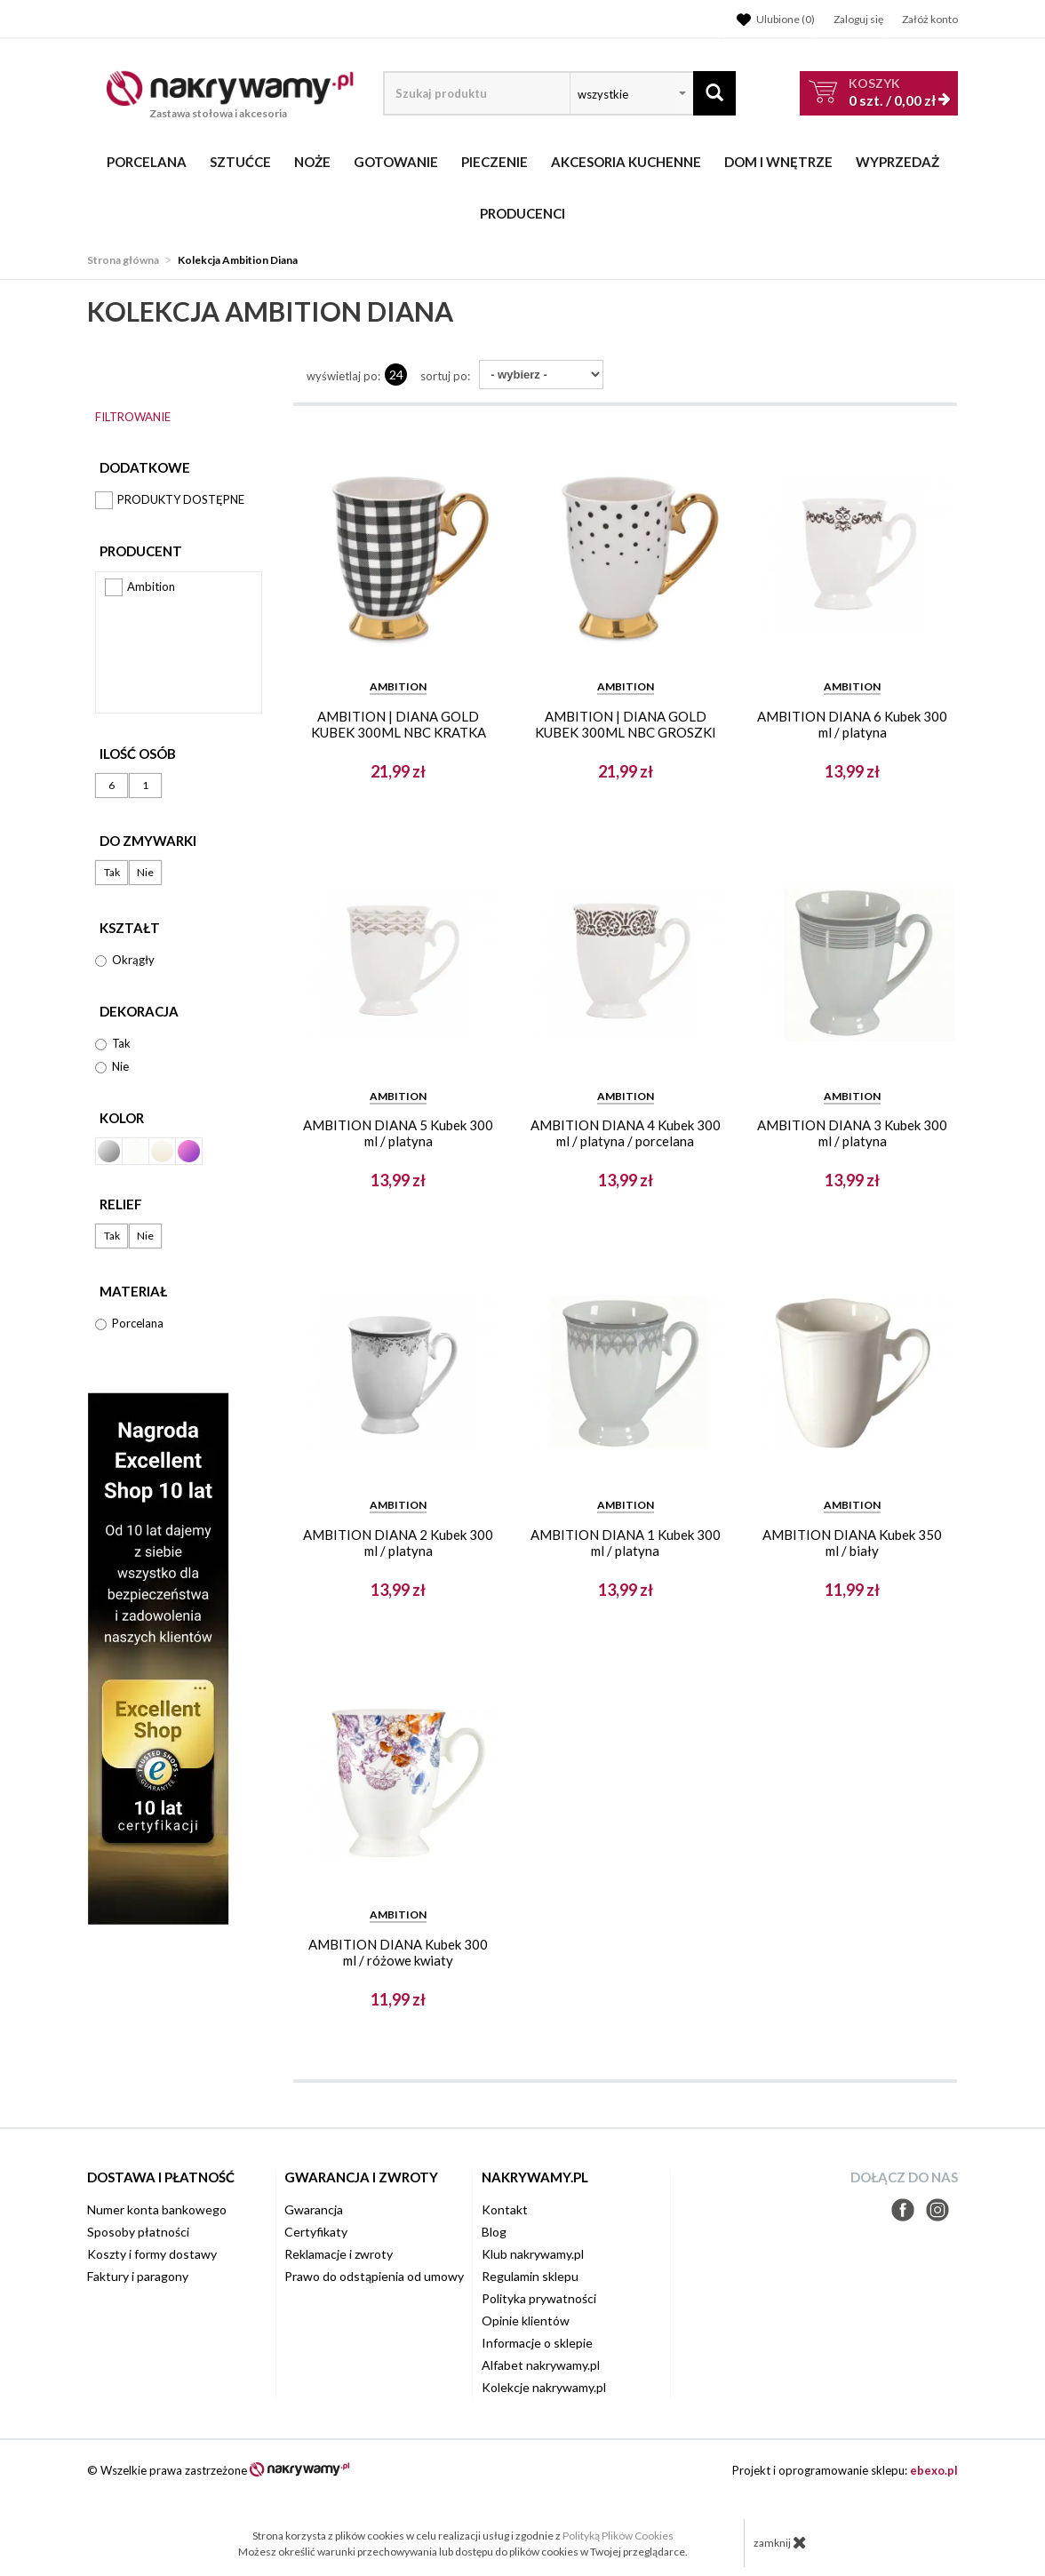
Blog (494, 2231)
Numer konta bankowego (157, 2209)
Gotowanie (396, 161)
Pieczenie (494, 161)
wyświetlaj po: (343, 376)
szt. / (892, 92)
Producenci (522, 213)
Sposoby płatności (138, 2231)
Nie (145, 872)
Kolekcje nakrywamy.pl (544, 2387)
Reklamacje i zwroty (338, 2253)
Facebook (902, 2209)
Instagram (937, 2209)
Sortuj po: (445, 376)
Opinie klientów (526, 2320)
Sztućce (240, 161)
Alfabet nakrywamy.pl (541, 2365)
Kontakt (505, 2209)
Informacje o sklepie (537, 2342)
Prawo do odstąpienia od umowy (374, 2276)
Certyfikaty (315, 2231)
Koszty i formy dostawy (152, 2253)
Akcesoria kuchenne (626, 161)
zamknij (780, 2542)
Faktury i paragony (137, 2276)
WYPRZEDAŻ (897, 161)
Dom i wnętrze (778, 161)
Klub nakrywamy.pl (533, 2253)
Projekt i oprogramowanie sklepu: (845, 2470)
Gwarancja (313, 2209)
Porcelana (146, 161)
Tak (112, 872)
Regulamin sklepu (530, 2276)
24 (396, 374)
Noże (312, 161)
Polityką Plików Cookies (618, 2535)
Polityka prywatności (539, 2298)
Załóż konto (930, 19)
